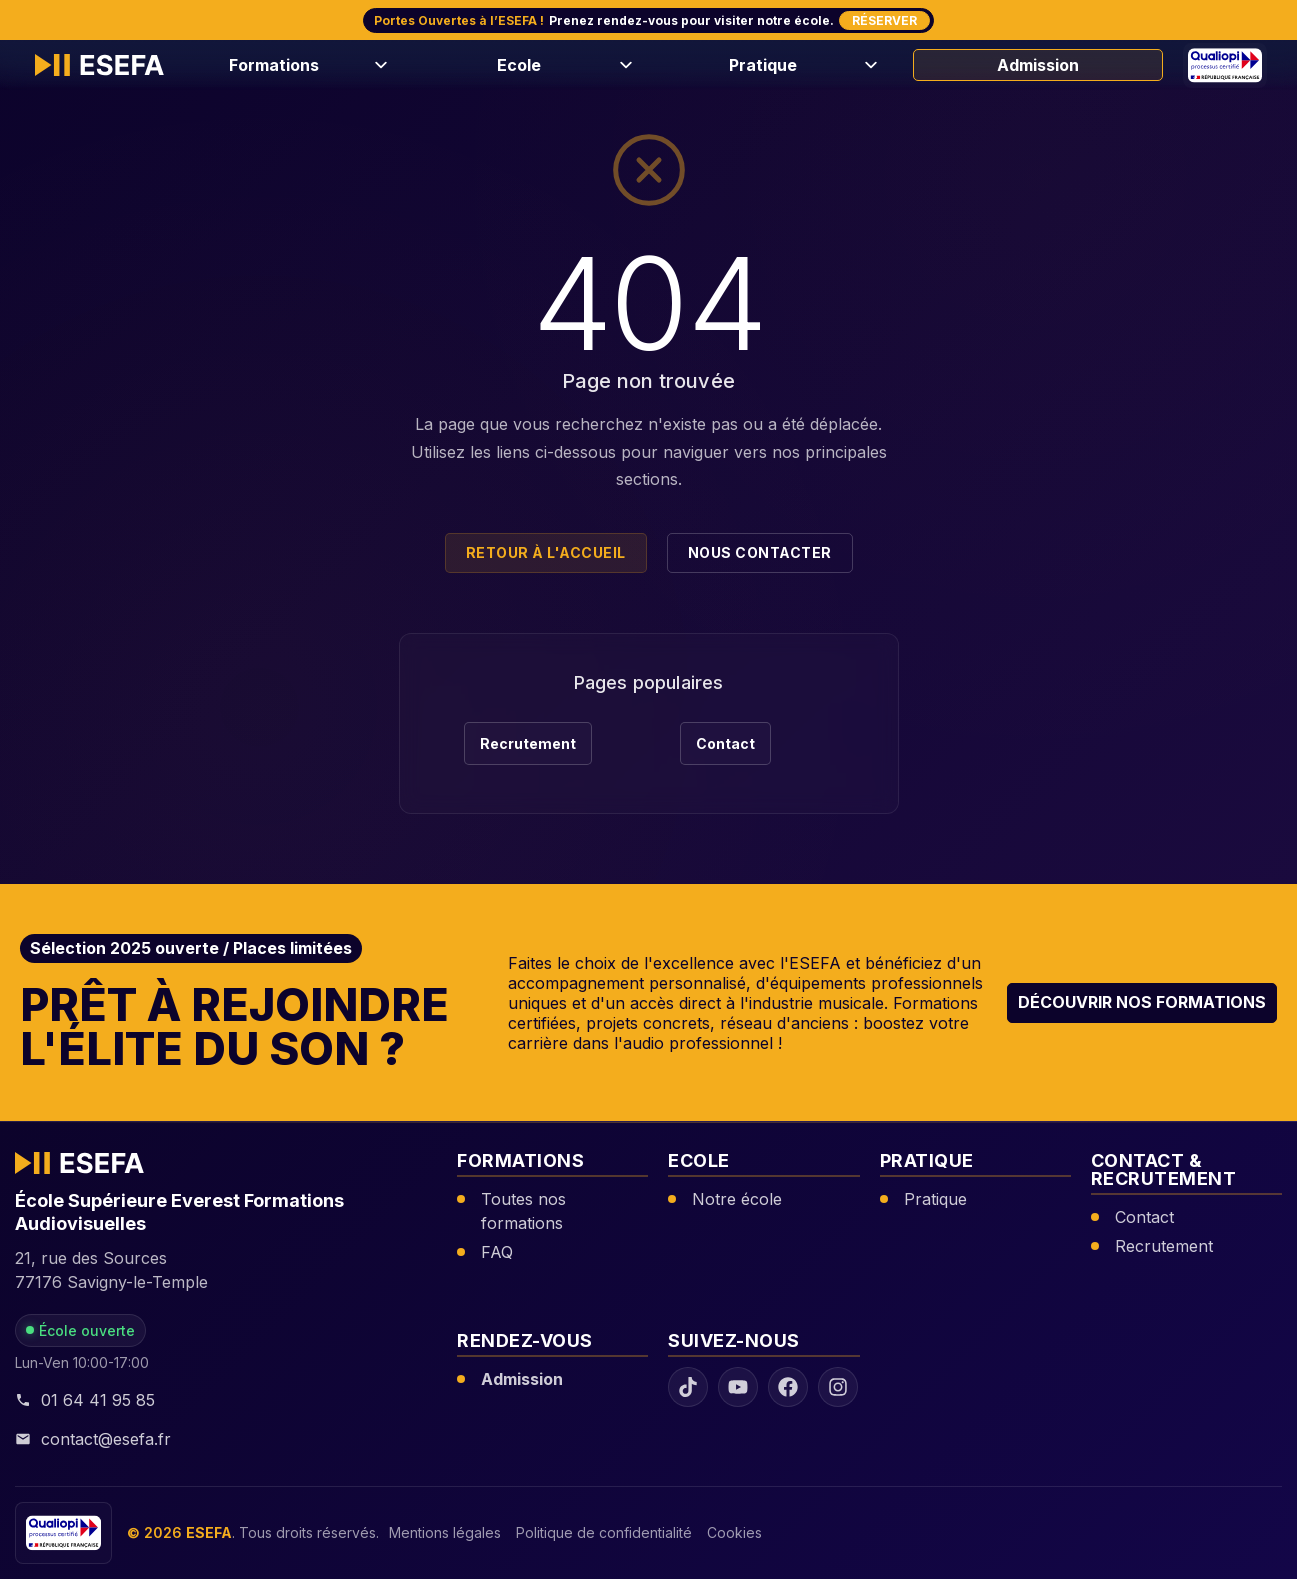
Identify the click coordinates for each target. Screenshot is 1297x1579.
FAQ (497, 1252)
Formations (274, 65)
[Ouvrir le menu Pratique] (868, 65)
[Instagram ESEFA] (838, 1388)
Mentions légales (445, 1533)
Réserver (884, 20)
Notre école (737, 1199)
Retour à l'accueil (546, 552)
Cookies (734, 1533)
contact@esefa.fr (93, 1439)
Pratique (763, 65)
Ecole (519, 65)
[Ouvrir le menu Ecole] (623, 65)
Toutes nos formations (523, 1211)
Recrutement (528, 743)
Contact (725, 743)
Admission (1038, 65)
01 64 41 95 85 (85, 1400)
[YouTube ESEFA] (738, 1388)
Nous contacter (760, 552)
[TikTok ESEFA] (688, 1388)
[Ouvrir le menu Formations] (378, 65)
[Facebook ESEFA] (788, 1388)
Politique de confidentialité (604, 1533)
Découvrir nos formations (1142, 1002)
